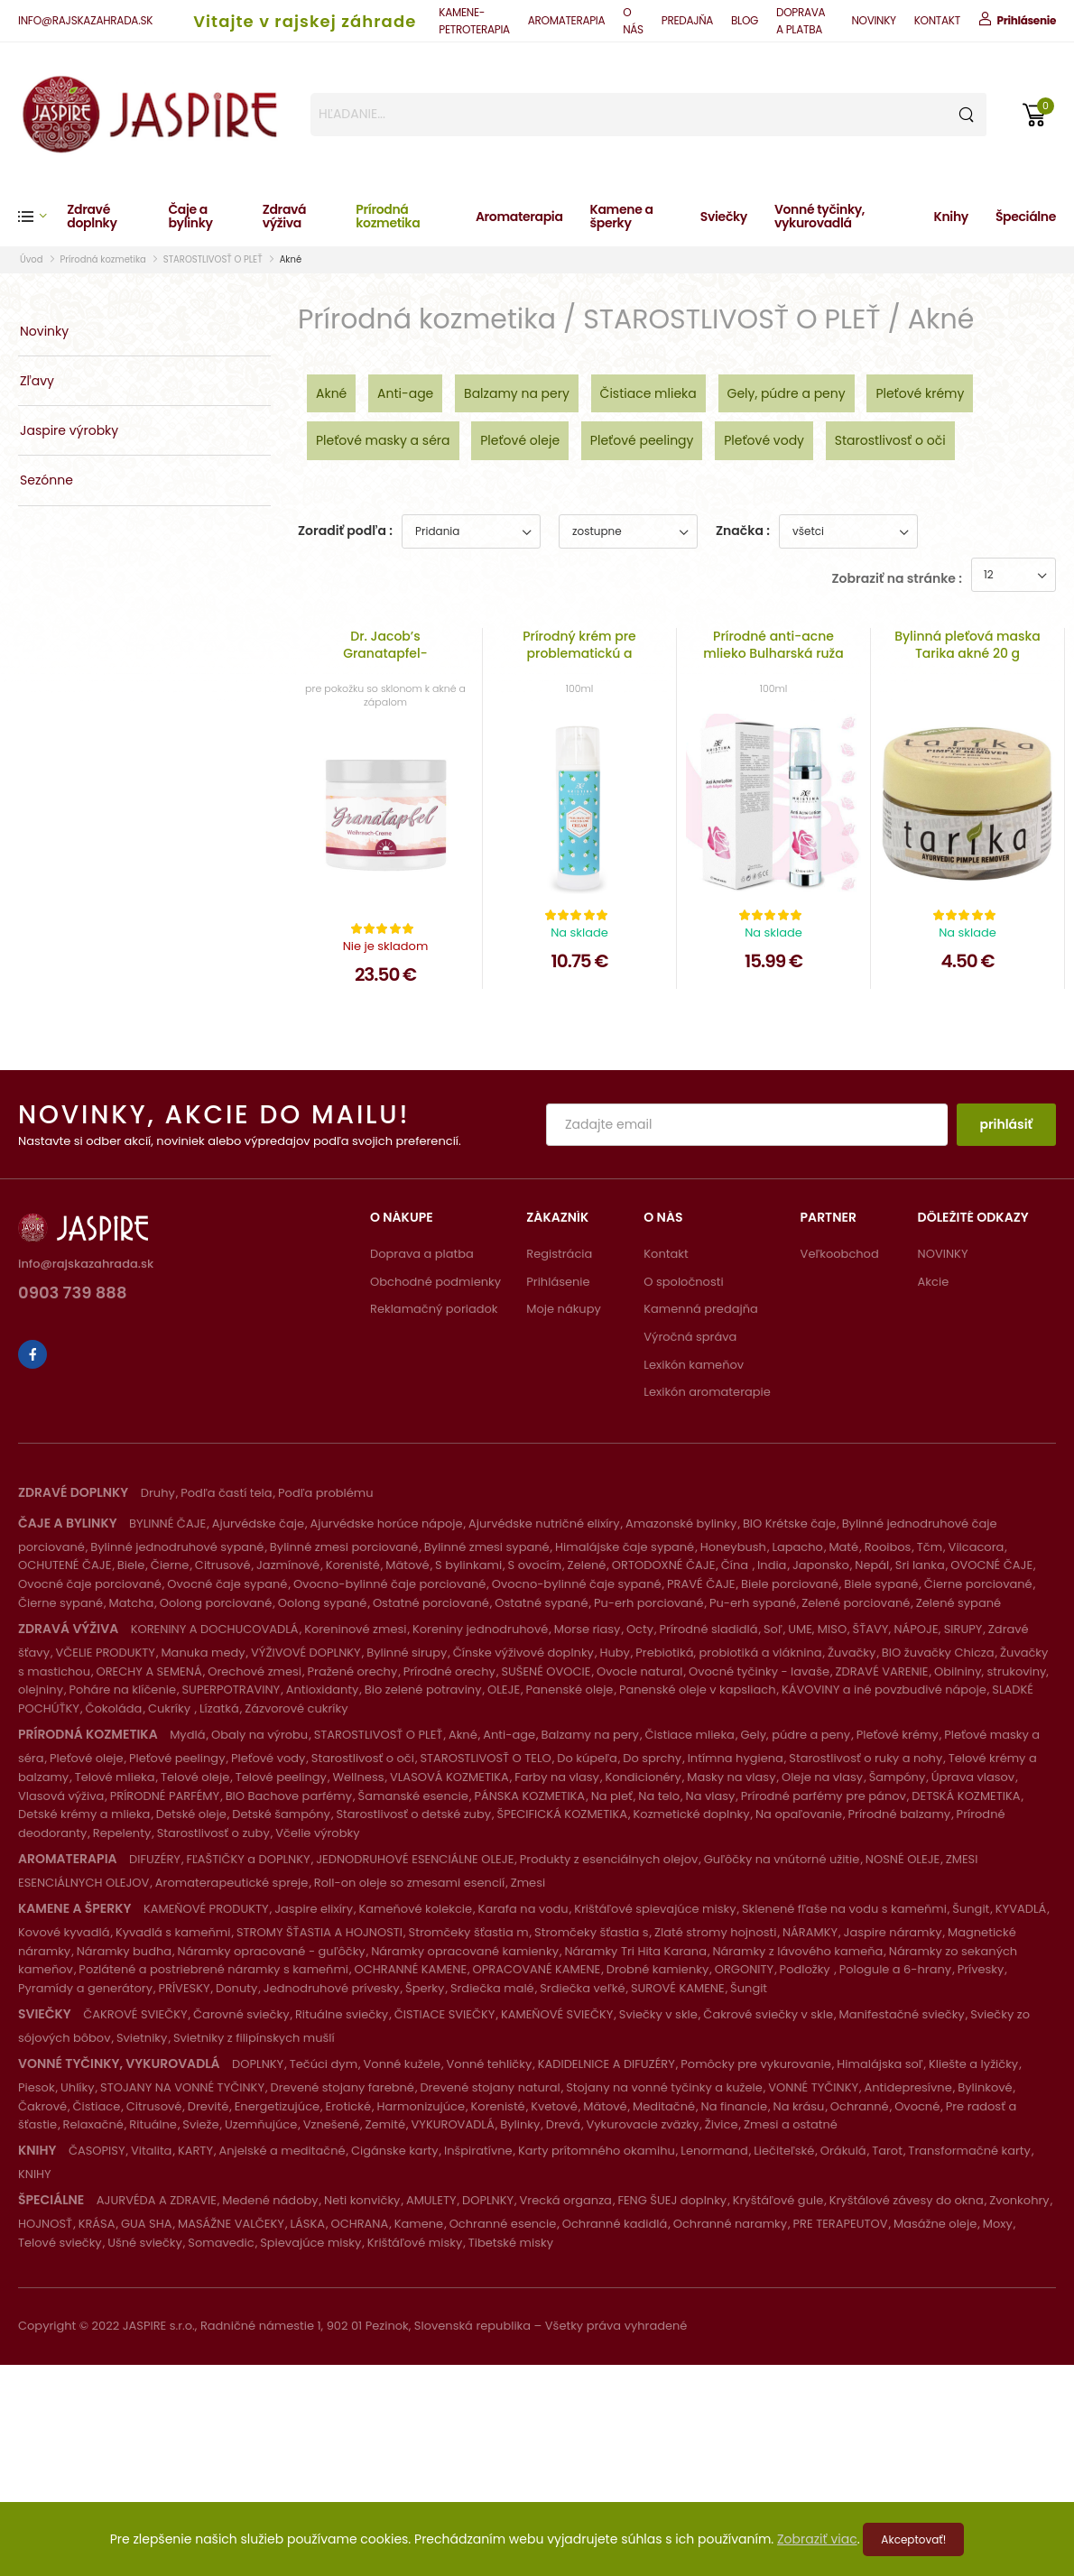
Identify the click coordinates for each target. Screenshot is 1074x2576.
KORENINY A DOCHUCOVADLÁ (215, 1629)
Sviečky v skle (658, 2014)
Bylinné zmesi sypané (487, 1547)
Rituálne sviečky (341, 2014)
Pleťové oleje (520, 440)
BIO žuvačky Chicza (938, 1652)
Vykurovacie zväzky (642, 2124)
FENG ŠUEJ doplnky (672, 2200)
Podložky (807, 1969)
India (771, 1565)
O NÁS (633, 21)
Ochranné (859, 2106)
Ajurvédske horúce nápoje (386, 1523)
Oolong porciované (216, 1602)
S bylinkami (468, 1565)
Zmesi (528, 1882)
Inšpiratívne (478, 2150)
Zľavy (37, 381)
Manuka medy (203, 1652)
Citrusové (223, 1565)
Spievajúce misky (310, 2242)
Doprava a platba (422, 1253)
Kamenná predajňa (700, 1308)
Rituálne (153, 2124)
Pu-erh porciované (649, 1602)
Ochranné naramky (730, 2223)
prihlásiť (1005, 1124)
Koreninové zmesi (355, 1629)
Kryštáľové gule (778, 2200)
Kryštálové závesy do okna (906, 2200)
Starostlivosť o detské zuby (413, 1814)
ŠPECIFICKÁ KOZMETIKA (562, 1814)
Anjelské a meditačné (281, 2150)
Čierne (170, 1565)
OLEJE (503, 1689)
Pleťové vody (764, 440)
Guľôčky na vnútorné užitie (782, 1859)
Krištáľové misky (414, 2242)
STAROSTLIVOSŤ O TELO (485, 1758)
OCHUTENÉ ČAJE (64, 1565)
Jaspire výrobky (69, 430)
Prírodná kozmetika (388, 216)
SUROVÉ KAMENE (678, 1988)
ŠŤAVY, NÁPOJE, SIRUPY (918, 1629)
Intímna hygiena (735, 1758)
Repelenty (122, 1833)
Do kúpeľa (586, 1758)
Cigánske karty (395, 2150)
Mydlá (187, 1734)
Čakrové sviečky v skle (768, 2014)
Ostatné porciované (431, 1602)
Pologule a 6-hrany (895, 1969)
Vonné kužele (402, 2064)
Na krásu (799, 2106)
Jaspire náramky (893, 1932)
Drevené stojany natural (490, 2087)
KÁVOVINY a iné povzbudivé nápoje (884, 1689)
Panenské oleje (570, 1689)
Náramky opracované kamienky (465, 1951)
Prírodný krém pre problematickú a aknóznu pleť (579, 653)
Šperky (424, 1988)
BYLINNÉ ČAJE (167, 1523)
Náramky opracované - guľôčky (272, 1951)
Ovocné (917, 2106)
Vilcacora (977, 1547)
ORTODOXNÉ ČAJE (664, 1565)
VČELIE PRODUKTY (104, 1652)
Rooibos (888, 1547)
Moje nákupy (563, 1308)
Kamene (418, 2223)
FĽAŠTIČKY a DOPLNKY (248, 1859)
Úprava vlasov (972, 1777)
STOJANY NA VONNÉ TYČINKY (182, 2087)
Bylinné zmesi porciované (344, 1547)
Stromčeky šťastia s (591, 1932)
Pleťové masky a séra (383, 440)
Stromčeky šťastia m (469, 1932)
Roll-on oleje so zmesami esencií (409, 1882)
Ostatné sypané (541, 1602)
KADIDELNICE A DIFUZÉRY (606, 2064)
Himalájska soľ (879, 2064)
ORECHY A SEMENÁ (149, 1671)
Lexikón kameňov (693, 1364)
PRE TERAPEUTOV (840, 2223)
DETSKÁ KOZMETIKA (966, 1796)
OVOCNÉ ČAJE (991, 1565)
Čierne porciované (978, 1584)
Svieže (200, 2124)
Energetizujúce (277, 2106)
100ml (580, 688)
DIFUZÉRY (155, 1859)
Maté (843, 1547)
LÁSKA (307, 2223)
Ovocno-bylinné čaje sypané (577, 1584)
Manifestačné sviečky (902, 2014)
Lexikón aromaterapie (707, 1391)
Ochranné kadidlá (614, 2223)
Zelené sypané (958, 1602)
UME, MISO (817, 1629)
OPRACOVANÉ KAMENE (537, 1969)
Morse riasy (587, 1629)
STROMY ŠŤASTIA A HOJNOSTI (319, 1932)
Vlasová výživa (61, 1796)
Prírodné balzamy (899, 1814)
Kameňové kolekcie (416, 1908)
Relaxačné (93, 2124)
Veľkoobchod (840, 1253)
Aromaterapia (519, 217)
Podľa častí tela (226, 1492)
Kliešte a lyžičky (973, 2064)
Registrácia (559, 1253)
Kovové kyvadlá (63, 1932)
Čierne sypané (60, 1602)
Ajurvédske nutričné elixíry (544, 1523)
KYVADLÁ (1021, 1908)
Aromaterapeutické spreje (232, 1882)
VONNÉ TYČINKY (813, 2087)
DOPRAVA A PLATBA (800, 21)
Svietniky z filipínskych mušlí (254, 2037)
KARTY (195, 2150)
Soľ (773, 1629)
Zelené (587, 1565)
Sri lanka (920, 1565)
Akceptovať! (913, 2539)
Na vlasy (711, 1796)
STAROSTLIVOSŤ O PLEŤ (213, 259)
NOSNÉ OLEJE (903, 1859)
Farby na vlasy (556, 1777)
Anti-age (405, 393)
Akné (291, 259)
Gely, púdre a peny (786, 393)
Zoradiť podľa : (345, 531)
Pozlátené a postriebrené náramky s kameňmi (213, 1969)
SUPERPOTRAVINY (230, 1689)
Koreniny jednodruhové (480, 1629)
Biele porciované (789, 1584)
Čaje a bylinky (190, 216)
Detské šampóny (281, 1814)
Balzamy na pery (516, 393)
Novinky (44, 331)
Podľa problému (325, 1492)
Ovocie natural (639, 1671)
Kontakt (665, 1253)
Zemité (385, 2124)
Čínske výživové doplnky (523, 1652)
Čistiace (97, 2106)
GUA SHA (146, 2223)
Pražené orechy (353, 1671)
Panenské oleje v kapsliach (697, 1689)
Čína (736, 1565)
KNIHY (34, 2174)
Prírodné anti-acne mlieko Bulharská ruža (773, 645)
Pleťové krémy (919, 393)
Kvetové (554, 2106)
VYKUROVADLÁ (453, 2124)
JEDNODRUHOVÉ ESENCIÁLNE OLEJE (415, 1859)
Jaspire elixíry (313, 1908)
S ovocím (535, 1565)
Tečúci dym (323, 2064)
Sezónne (46, 480)
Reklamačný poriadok (434, 1308)
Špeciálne (1025, 217)
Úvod (31, 259)
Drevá (563, 2124)
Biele (131, 1565)
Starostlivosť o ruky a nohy (865, 1758)
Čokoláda (113, 1708)
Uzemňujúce (261, 2124)
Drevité (208, 2106)
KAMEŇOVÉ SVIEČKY (557, 2014)
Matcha (131, 1602)
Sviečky (723, 217)
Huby (614, 1652)
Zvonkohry (1019, 2200)
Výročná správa (689, 1336)
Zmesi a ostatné (791, 2124)
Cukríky (171, 1708)
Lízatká (219, 1708)
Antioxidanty (322, 1689)
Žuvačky (851, 1652)
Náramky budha (124, 1951)
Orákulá (843, 2150)
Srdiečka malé (492, 1988)
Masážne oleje (935, 2223)
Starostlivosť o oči (890, 440)
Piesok (36, 2087)
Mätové (407, 1565)
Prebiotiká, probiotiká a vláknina (728, 1652)
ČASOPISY (97, 2150)
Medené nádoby (270, 2200)
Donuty (236, 1988)
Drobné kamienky (657, 1969)
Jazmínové (287, 1565)
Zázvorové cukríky (296, 1708)
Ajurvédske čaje (258, 1523)
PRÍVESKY (183, 1988)
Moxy (998, 2223)
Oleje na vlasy (822, 1777)
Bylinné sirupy (406, 1652)
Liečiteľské (784, 2150)
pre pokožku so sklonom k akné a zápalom (385, 695)
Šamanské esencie (413, 1796)
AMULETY (431, 2200)
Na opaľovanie (798, 1814)
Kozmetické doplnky (692, 1814)
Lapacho (797, 1547)
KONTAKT (937, 20)
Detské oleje (191, 1814)
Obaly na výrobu (259, 1734)
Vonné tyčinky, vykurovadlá (819, 216)
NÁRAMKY (810, 1932)
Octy (639, 1629)
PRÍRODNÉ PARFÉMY (164, 1796)
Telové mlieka (115, 1777)
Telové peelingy (281, 1777)
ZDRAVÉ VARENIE (881, 1671)
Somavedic (221, 2242)
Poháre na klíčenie (122, 1689)
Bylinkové (985, 2087)
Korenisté (353, 1565)
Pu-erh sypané (752, 1602)
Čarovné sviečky (241, 2014)
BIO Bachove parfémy (289, 1796)
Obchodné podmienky (435, 1281)
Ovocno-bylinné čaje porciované (389, 1584)
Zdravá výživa (284, 216)
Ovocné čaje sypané (227, 1584)
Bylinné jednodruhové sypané (177, 1547)
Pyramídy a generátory (85, 1988)
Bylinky (520, 2124)
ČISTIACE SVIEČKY (444, 2014)
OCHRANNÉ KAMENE (411, 1969)
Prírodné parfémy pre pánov (823, 1796)
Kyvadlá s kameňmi (173, 1932)
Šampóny (897, 1777)
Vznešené (331, 2124)
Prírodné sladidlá (709, 1629)
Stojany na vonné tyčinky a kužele (664, 2087)
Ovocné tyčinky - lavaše (759, 1671)
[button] (42, 216)
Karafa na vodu (523, 1908)
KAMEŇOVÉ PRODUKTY (206, 1908)
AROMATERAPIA (566, 20)
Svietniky (141, 2037)
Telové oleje (195, 1777)
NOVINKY (873, 20)
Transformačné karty (969, 2150)
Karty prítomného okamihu (596, 2150)
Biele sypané (881, 1584)
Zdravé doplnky (91, 216)
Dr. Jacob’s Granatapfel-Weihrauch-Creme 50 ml (386, 662)
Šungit (970, 1908)
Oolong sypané (322, 1602)
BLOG (744, 20)
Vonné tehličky (489, 2064)
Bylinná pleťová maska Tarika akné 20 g (967, 645)
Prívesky (981, 1969)
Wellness (358, 1777)
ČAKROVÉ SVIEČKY (135, 2014)
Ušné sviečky (144, 2242)
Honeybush (733, 1547)
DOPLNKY (257, 2064)
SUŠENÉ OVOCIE (545, 1671)
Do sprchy (652, 1758)
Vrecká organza (566, 2200)
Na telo (659, 1796)
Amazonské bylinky (680, 1523)
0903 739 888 (72, 1294)
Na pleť (612, 1796)
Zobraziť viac (817, 2539)
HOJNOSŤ (45, 2223)
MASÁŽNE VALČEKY (231, 2223)
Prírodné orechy (449, 1671)
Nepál (872, 1565)
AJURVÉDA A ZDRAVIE (157, 2200)
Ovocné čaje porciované (90, 1584)
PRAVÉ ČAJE (701, 1584)
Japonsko (820, 1565)
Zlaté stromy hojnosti (715, 1932)
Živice (721, 2124)
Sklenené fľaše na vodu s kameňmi (844, 1908)
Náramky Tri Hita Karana (635, 1951)
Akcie (933, 1281)
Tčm (929, 1547)
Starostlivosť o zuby (213, 1833)
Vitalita (151, 2150)
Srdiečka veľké (582, 1988)
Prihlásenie (557, 1281)
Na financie (734, 2106)
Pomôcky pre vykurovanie (756, 2064)
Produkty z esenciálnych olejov (609, 1859)
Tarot (887, 2150)
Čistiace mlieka (648, 393)
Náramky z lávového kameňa (797, 1951)
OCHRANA (359, 2223)
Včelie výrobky (317, 1833)
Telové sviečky (60, 2242)
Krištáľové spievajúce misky (655, 1908)
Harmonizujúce (420, 2106)
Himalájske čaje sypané (624, 1547)
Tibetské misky (510, 2242)
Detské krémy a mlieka (84, 1814)
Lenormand (714, 2150)
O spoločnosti (683, 1281)
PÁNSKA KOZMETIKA (529, 1796)
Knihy (951, 217)
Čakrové (42, 2106)
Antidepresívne (908, 2087)
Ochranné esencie (503, 2223)
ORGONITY (744, 1969)
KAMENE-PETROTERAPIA (474, 21)
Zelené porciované (855, 1602)
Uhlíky (77, 2087)
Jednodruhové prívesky (332, 1988)
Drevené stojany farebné (341, 2087)
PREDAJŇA (687, 20)
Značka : (743, 531)
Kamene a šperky (621, 216)
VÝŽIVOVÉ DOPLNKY (306, 1652)
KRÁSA (97, 2223)
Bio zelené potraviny (423, 1689)
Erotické (348, 2106)
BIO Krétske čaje (789, 1523)
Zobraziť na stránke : (897, 578)
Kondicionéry (643, 1777)
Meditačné (664, 2106)
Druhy (158, 1492)
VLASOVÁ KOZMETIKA (449, 1777)
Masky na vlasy (731, 1777)
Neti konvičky (362, 2200)
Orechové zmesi (254, 1671)
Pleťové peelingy (642, 440)
